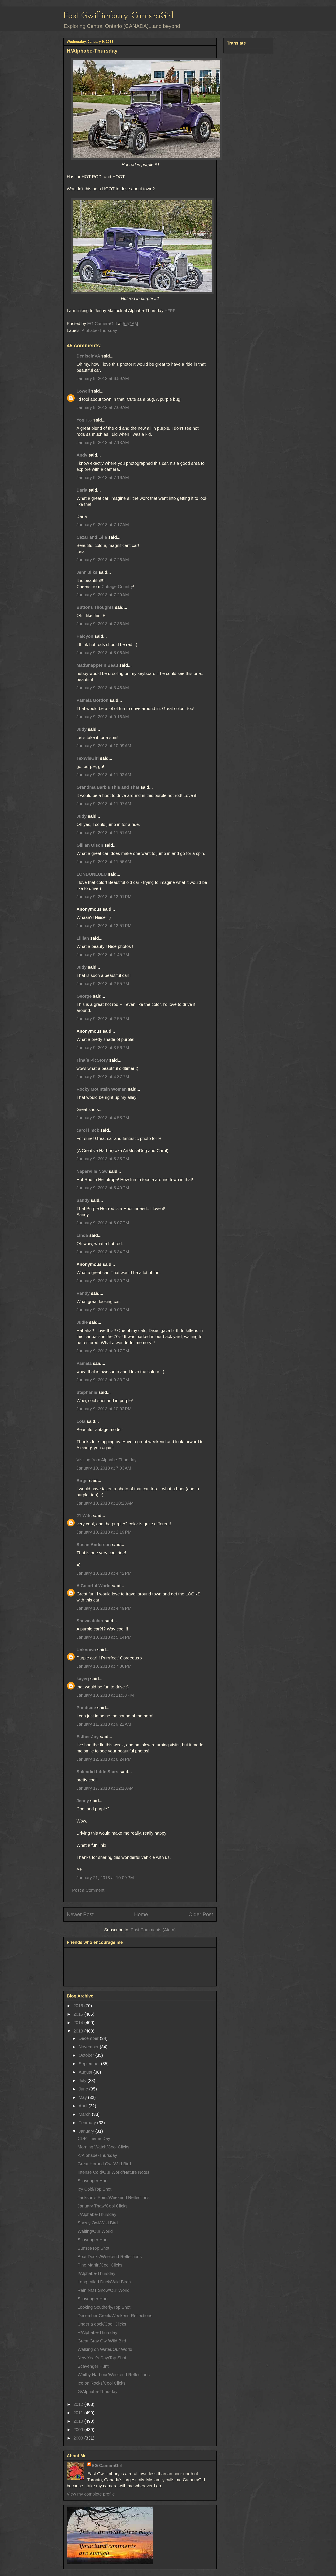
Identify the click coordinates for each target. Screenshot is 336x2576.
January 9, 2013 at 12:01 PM (104, 896)
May (83, 2097)
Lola (81, 1421)
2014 (78, 2022)
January (87, 2131)
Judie (82, 1322)
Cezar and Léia (92, 537)
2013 (78, 2031)
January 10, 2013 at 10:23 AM (105, 1503)
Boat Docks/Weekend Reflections (110, 2256)
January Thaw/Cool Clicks (103, 2206)
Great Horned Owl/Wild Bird (104, 2163)
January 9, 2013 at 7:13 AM (103, 442)
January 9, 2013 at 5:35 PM (103, 1158)
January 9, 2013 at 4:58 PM (103, 1117)
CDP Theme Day (94, 2138)
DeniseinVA (88, 356)
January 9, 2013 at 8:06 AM (103, 652)
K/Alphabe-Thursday (97, 2155)
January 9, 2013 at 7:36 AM (103, 623)
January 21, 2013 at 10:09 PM (105, 1877)
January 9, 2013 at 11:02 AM (104, 774)
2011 (78, 2412)
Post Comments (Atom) (153, 1929)
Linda (82, 1235)
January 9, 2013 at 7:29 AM (103, 594)
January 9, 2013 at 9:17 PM (103, 1350)
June (84, 2089)
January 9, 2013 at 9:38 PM (103, 1379)
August (86, 2072)
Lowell (83, 391)
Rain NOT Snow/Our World (104, 2290)
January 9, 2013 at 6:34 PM (103, 1251)
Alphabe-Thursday (99, 330)
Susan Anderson (94, 1544)
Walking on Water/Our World (105, 2349)
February (88, 2122)
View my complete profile (91, 2494)
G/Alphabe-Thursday (98, 2391)
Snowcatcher (90, 1620)
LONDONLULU (92, 874)
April (83, 2105)
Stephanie (87, 1392)
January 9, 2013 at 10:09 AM (104, 745)
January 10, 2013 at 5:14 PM (104, 1637)
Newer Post (80, 1914)
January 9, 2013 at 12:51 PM (104, 925)
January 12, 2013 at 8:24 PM (104, 1759)
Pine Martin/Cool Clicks (100, 2265)
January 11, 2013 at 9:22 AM (104, 1724)
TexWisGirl (88, 758)
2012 (78, 2404)
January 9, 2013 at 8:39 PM (103, 1280)
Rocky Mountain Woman (102, 1089)
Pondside (86, 1707)
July (83, 2080)
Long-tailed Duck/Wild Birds (104, 2281)
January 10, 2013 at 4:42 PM (104, 1573)
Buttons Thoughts (95, 607)
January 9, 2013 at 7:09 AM (103, 407)
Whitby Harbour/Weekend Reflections (114, 2374)
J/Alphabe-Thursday (97, 2214)
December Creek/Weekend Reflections (115, 2315)
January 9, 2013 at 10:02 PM (104, 1408)
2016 (78, 2005)
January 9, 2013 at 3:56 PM (103, 1047)
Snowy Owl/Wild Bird (98, 2222)
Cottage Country (117, 586)
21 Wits (84, 1515)
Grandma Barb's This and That (108, 787)
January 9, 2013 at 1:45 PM (103, 954)
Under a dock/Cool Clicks (102, 2324)
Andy (82, 455)
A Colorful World (94, 1585)
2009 (78, 2429)
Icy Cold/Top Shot (95, 2189)
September (90, 2063)
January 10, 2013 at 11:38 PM (105, 1695)
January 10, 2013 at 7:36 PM (104, 1666)
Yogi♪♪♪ (84, 420)
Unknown (86, 1649)
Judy (82, 729)
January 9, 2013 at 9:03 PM (103, 1309)
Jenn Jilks (87, 572)
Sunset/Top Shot (93, 2248)
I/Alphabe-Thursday (97, 2273)
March (85, 2114)
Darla (82, 490)
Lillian (83, 938)
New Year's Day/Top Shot (102, 2357)
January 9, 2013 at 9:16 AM (103, 716)
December (89, 2038)
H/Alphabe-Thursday (97, 2332)
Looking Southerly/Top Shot (104, 2307)
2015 (78, 2014)
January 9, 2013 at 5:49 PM (103, 1187)
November (89, 2046)
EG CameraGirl (107, 2465)
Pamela (84, 1363)
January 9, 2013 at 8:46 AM (103, 687)
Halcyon (85, 636)
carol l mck (88, 1130)
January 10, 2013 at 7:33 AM (104, 1468)
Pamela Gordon (93, 700)
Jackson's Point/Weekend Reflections (114, 2197)
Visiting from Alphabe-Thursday (107, 1459)
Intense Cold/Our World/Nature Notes (114, 2172)
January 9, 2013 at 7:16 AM (103, 477)
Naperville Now (92, 1171)
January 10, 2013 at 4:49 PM (104, 1608)
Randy (83, 1293)
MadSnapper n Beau (97, 665)
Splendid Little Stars (97, 1771)
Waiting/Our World (95, 2231)
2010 (78, 2421)
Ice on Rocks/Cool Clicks (101, 2383)
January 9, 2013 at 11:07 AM (104, 803)
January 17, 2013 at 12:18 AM (105, 1788)
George (84, 996)
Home (141, 1914)
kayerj (83, 1678)
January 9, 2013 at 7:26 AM (103, 559)
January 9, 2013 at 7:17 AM (103, 524)
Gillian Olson (90, 845)
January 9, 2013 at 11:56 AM (104, 861)
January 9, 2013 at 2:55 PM (103, 983)
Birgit (82, 1480)
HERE (170, 311)
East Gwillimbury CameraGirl (118, 16)
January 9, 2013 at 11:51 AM (104, 832)
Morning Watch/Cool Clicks (103, 2147)
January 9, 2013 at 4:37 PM (103, 1076)
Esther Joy (88, 1736)
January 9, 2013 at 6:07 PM (103, 1222)
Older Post (200, 1914)
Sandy (83, 1200)
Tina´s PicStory (92, 1060)
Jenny (83, 1800)
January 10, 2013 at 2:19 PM (104, 1532)
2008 (78, 2438)
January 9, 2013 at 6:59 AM (103, 378)
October (87, 2055)
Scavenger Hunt (93, 2180)
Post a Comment (88, 1890)
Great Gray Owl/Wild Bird (102, 2341)
